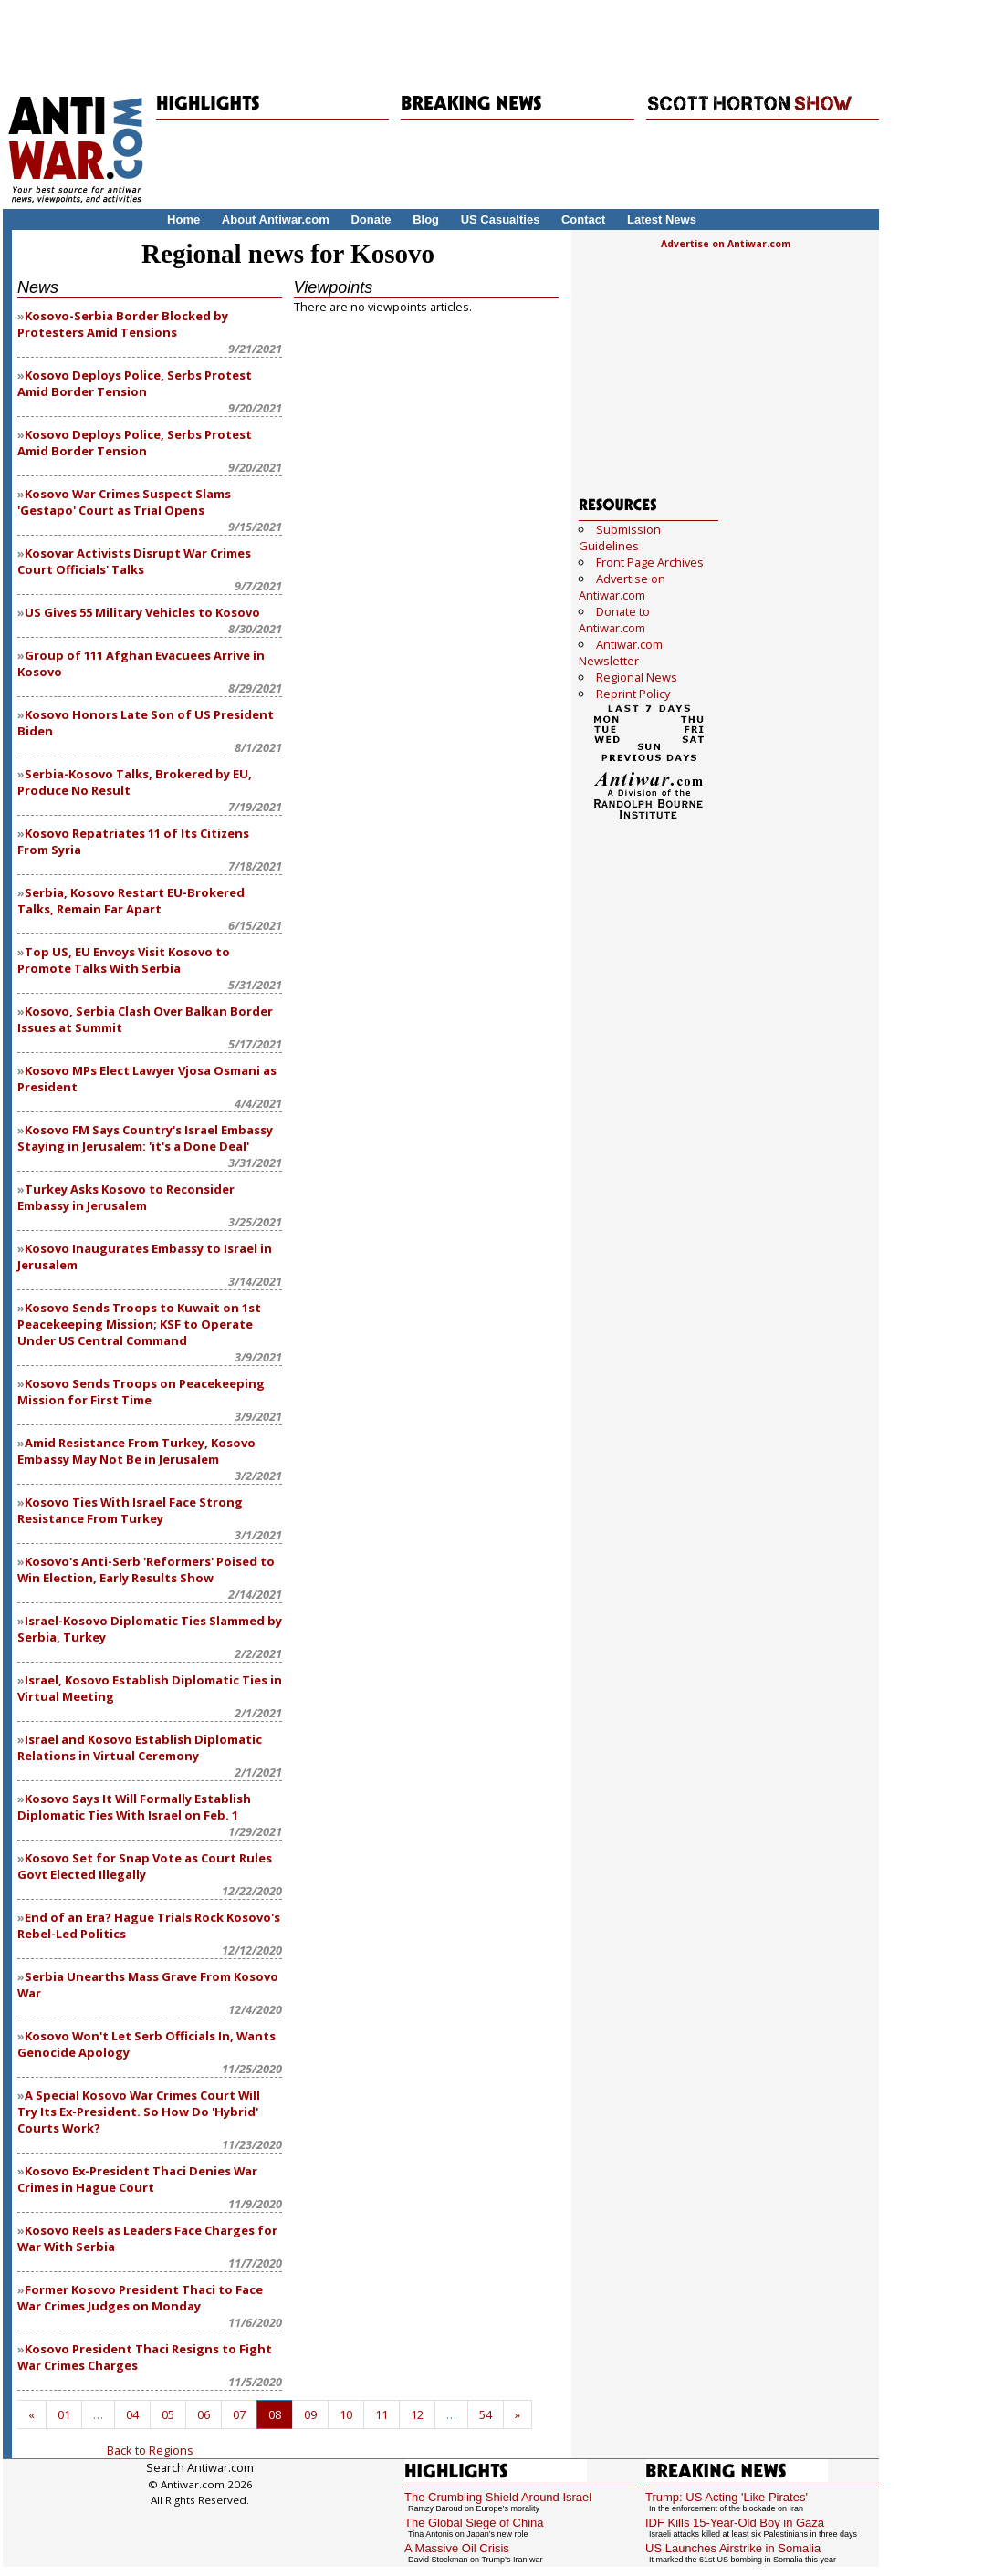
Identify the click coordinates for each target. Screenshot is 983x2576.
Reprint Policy (633, 693)
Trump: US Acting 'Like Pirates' (726, 2497)
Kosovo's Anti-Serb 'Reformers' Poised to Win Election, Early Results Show (146, 1569)
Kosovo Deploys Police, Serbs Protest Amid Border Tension (134, 383)
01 (64, 2414)
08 (274, 2414)
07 (239, 2414)
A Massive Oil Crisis (456, 2548)
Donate (370, 219)
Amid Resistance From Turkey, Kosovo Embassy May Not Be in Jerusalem (136, 1450)
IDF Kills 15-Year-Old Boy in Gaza (734, 2522)
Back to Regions (150, 2450)
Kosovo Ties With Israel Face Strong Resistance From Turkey (130, 1510)
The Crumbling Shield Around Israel (497, 2497)
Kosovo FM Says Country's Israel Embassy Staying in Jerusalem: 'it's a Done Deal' (145, 1137)
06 (203, 2414)
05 (168, 2414)
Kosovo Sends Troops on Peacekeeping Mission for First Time (141, 1391)
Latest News (661, 219)
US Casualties (500, 219)
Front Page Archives (650, 562)
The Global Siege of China (473, 2522)
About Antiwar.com (275, 219)
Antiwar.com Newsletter (621, 652)
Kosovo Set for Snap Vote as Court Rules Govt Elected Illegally (144, 1866)
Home (183, 219)
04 (132, 2414)
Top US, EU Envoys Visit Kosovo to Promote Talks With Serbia (123, 960)
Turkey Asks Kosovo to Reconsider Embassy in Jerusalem (126, 1197)
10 (346, 2414)
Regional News (636, 677)
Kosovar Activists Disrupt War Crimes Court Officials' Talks (134, 561)
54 (485, 2414)
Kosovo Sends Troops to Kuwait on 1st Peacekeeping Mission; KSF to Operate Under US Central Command (139, 1324)
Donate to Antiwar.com (614, 619)
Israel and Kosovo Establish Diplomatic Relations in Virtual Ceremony (139, 1747)
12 (417, 2414)
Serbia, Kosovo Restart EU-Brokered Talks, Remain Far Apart (131, 900)
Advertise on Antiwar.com (725, 243)
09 (310, 2414)
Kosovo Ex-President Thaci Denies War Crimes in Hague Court (137, 2179)
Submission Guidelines (620, 537)
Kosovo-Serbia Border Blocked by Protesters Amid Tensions (122, 324)
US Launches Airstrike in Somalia (733, 2548)
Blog (426, 219)
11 (381, 2414)
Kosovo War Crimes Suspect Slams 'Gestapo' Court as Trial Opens (124, 501)
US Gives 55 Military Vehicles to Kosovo (142, 612)
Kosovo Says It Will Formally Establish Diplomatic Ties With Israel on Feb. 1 (134, 1806)
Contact (583, 219)
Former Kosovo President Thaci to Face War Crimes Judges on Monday (140, 2297)
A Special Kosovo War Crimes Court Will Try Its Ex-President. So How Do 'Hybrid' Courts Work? (138, 2111)
